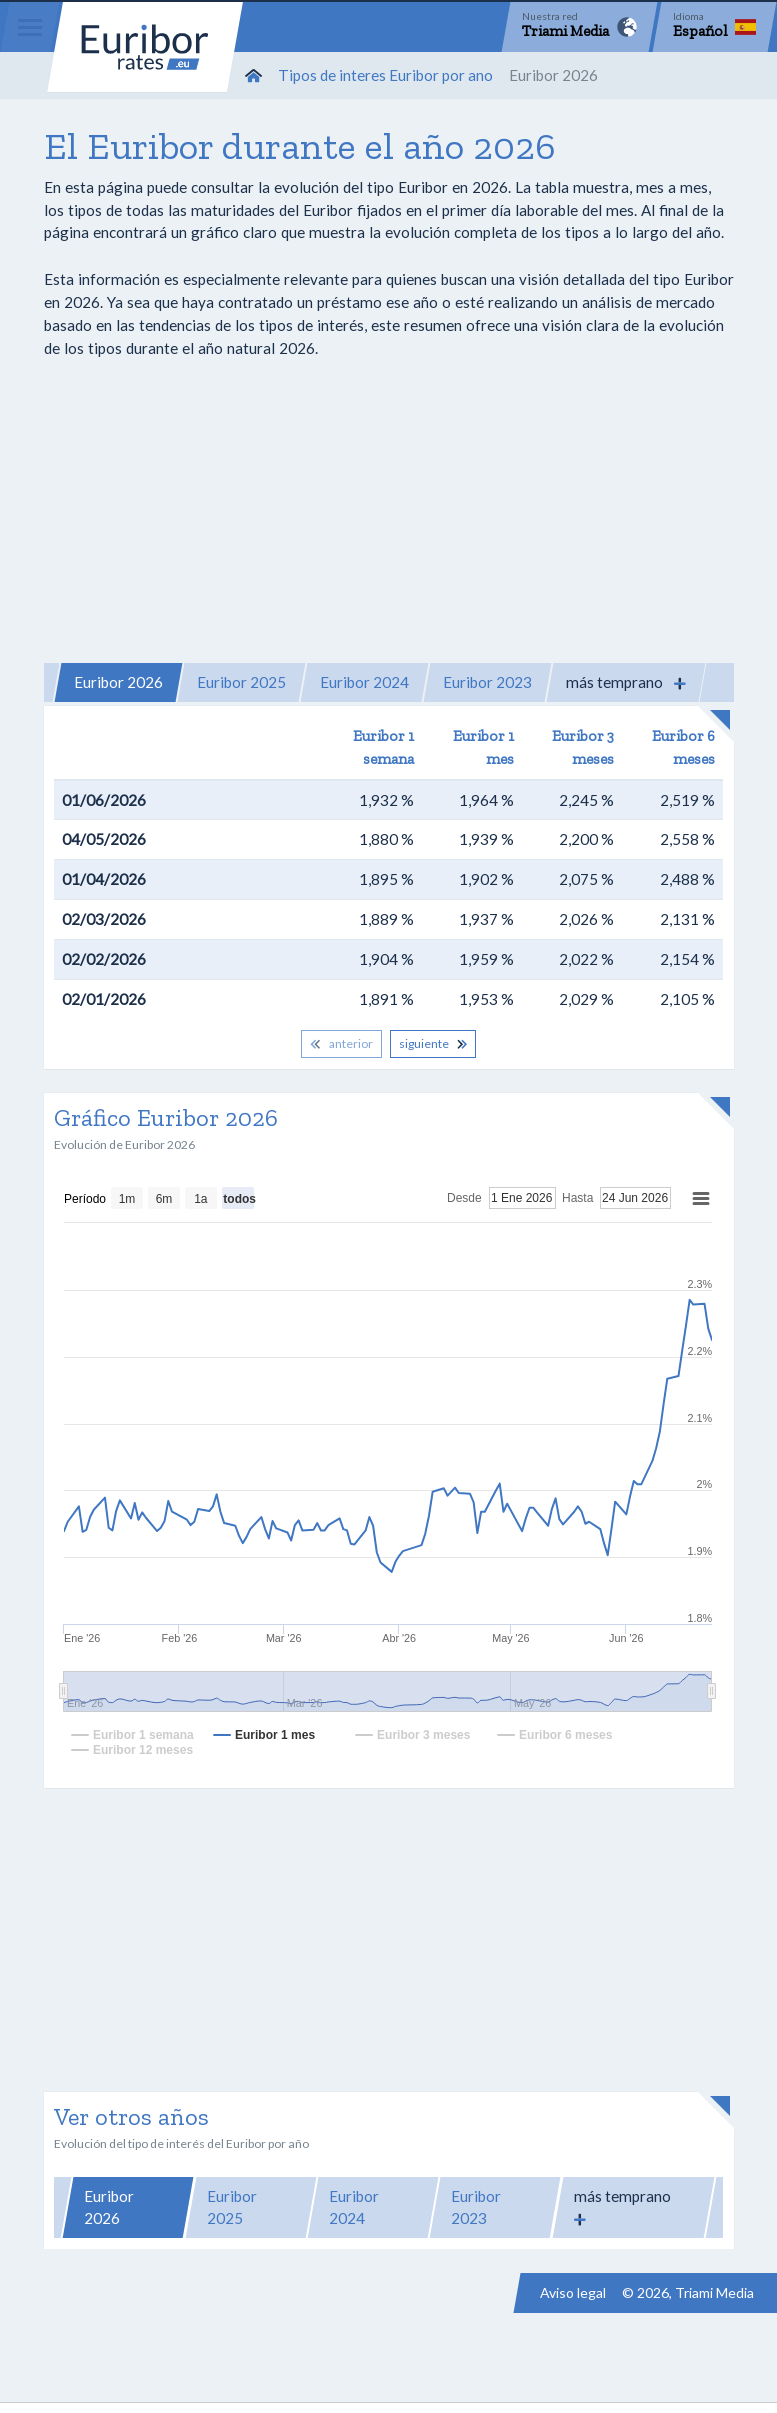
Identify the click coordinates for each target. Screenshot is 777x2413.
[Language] (714, 27)
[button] (626, 682)
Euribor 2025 (241, 682)
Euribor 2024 (364, 682)
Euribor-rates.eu (145, 47)
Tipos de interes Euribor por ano (385, 75)
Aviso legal (573, 2292)
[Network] (579, 27)
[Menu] (30, 27)
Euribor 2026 (118, 682)
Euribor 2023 (487, 682)
